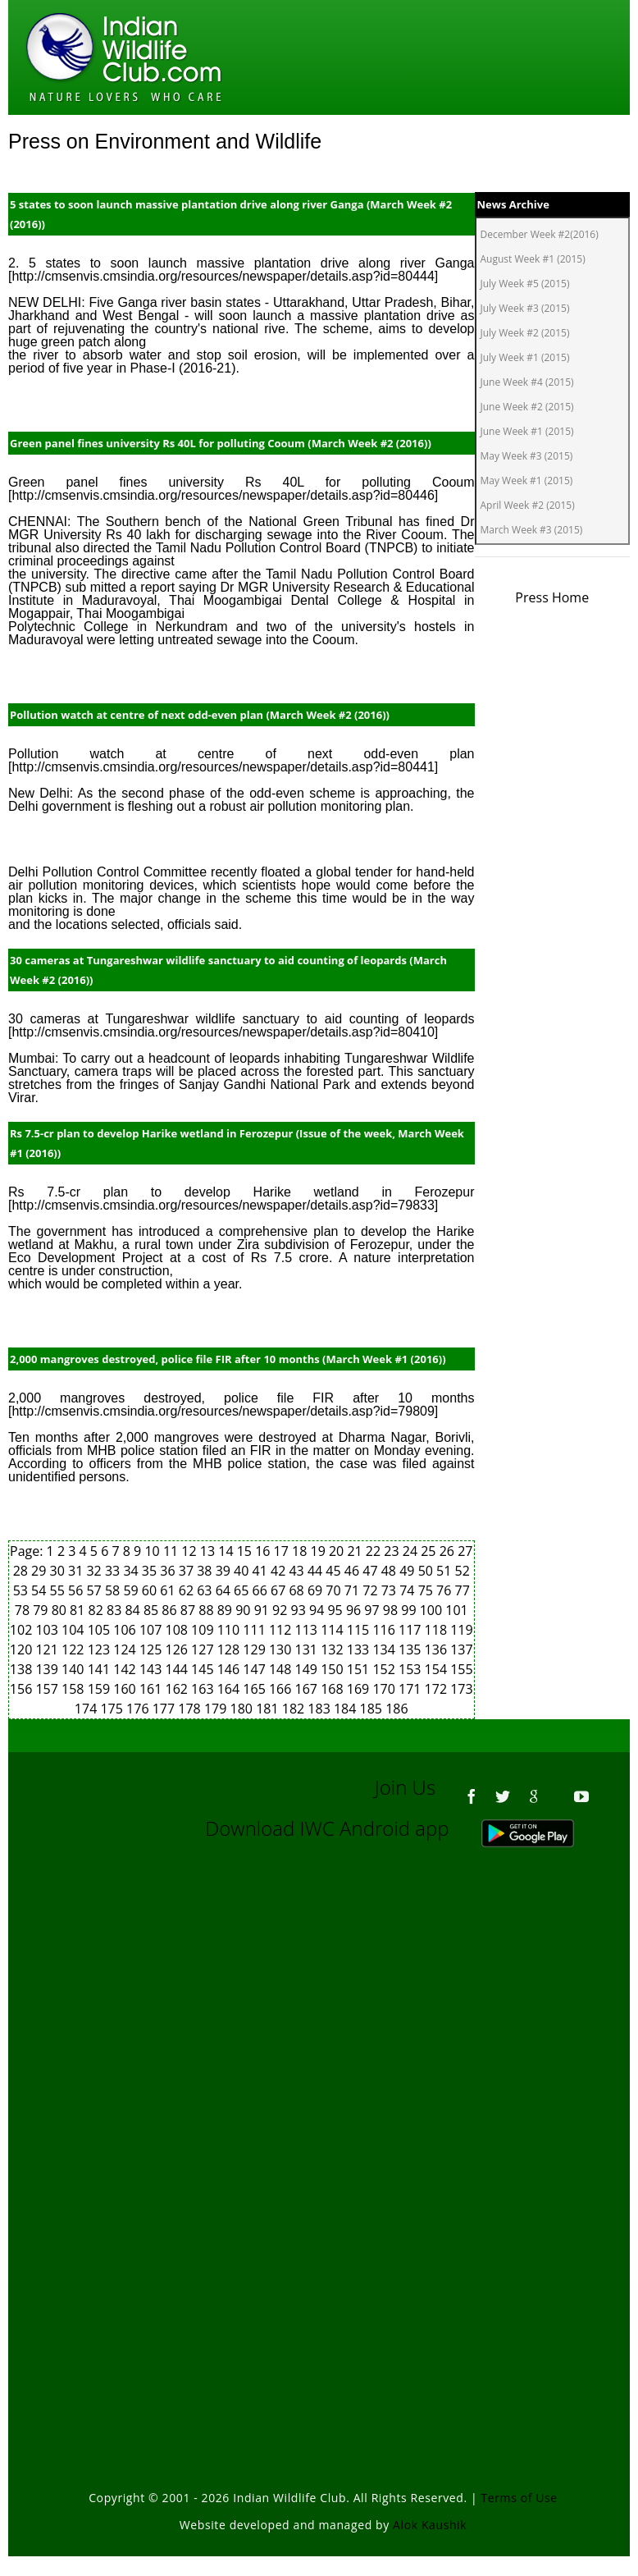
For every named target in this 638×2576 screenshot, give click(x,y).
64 (225, 1590)
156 (23, 1689)
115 (360, 1630)
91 (263, 1610)
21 (356, 1551)
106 (126, 1630)
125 (152, 1649)
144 (179, 1669)
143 (152, 1669)
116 (385, 1630)
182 (295, 1709)
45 (335, 1571)
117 (412, 1630)
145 (204, 1669)
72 (371, 1590)
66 (262, 1590)
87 (189, 1610)
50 (427, 1571)
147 (256, 1669)
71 (353, 1590)
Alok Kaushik (430, 2525)
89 (226, 1610)
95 (336, 1610)
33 (114, 1571)
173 (461, 1689)
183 (321, 1709)
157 (48, 1689)
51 (445, 1571)
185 (373, 1709)
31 (77, 1571)
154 (438, 1669)
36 (169, 1571)
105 (101, 1630)
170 (385, 1689)
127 (204, 1649)
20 (338, 1551)
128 (230, 1649)
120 (23, 1649)
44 (317, 1571)
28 (22, 1571)
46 (353, 1571)
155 (461, 1669)
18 (301, 1551)
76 (445, 1590)
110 (230, 1630)
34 (132, 1571)
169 (360, 1689)
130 (282, 1649)
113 (308, 1630)
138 (23, 1669)
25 (430, 1551)
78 (24, 1610)
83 (116, 1610)
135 (412, 1649)
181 (269, 1709)
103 (48, 1630)
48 (390, 1571)
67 (280, 1590)
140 (75, 1669)
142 (126, 1669)
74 (408, 1590)
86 (171, 1610)
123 (101, 1649)
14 (227, 1551)
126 (179, 1649)
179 (217, 1709)
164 (230, 1689)
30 (59, 1571)
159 (101, 1689)
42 (280, 1571)
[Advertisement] (323, 2039)
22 (375, 1551)
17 (283, 1551)
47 (371, 1571)
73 (390, 1590)
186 (396, 1709)
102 (23, 1630)
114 (334, 1630)
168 (334, 1689)
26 (449, 1551)
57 (95, 1590)
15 (246, 1551)
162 (179, 1689)
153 (412, 1669)
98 (392, 1610)
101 (456, 1610)
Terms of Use (519, 2497)
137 (461, 1649)
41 (262, 1571)
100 (433, 1610)
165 (256, 1689)
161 (152, 1689)
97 (373, 1610)
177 (166, 1709)
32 (95, 1571)
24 (412, 1551)
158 (75, 1689)
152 (385, 1669)
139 (48, 1669)
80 (61, 1610)
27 (465, 1551)
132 (334, 1649)
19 (320, 1551)
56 (77, 1590)
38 (206, 1571)
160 (126, 1689)
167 (308, 1689)
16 (264, 1551)
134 (385, 1649)
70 (335, 1590)
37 (188, 1571)
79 (42, 1610)
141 (101, 1669)
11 (172, 1551)
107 (152, 1630)
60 (151, 1590)
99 (410, 1610)
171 (412, 1689)
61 (169, 1590)
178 (191, 1709)
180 (243, 1709)
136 (438, 1649)
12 (190, 1551)
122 (75, 1649)
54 (40, 1590)
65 (243, 1590)
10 (153, 1551)
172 (438, 1689)
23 (393, 1551)
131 (308, 1649)
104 (75, 1630)
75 (427, 1590)
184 (347, 1709)
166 (282, 1689)
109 (204, 1630)
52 (462, 1571)
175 (113, 1709)
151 (360, 1669)
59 (132, 1590)
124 (126, 1649)
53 (22, 1590)
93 (300, 1610)
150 (334, 1669)
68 (298, 1590)
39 (225, 1571)
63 (206, 1590)
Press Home (552, 597)
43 (298, 1571)
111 (256, 1630)
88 (207, 1610)
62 (188, 1590)
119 (461, 1630)
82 (98, 1610)
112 (282, 1630)
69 (317, 1590)
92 (281, 1610)
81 (79, 1610)
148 (282, 1669)
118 (438, 1630)
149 (308, 1669)
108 (179, 1630)
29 (40, 1571)
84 (134, 1610)
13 (209, 1551)
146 (230, 1669)
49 (408, 1571)
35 (151, 1571)
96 (355, 1610)
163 (204, 1689)
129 (256, 1649)
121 (48, 1649)
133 (360, 1649)
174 (88, 1709)
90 (244, 1610)
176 (139, 1709)
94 (318, 1610)
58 (114, 1590)
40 (243, 1571)
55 (59, 1590)
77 (462, 1590)
